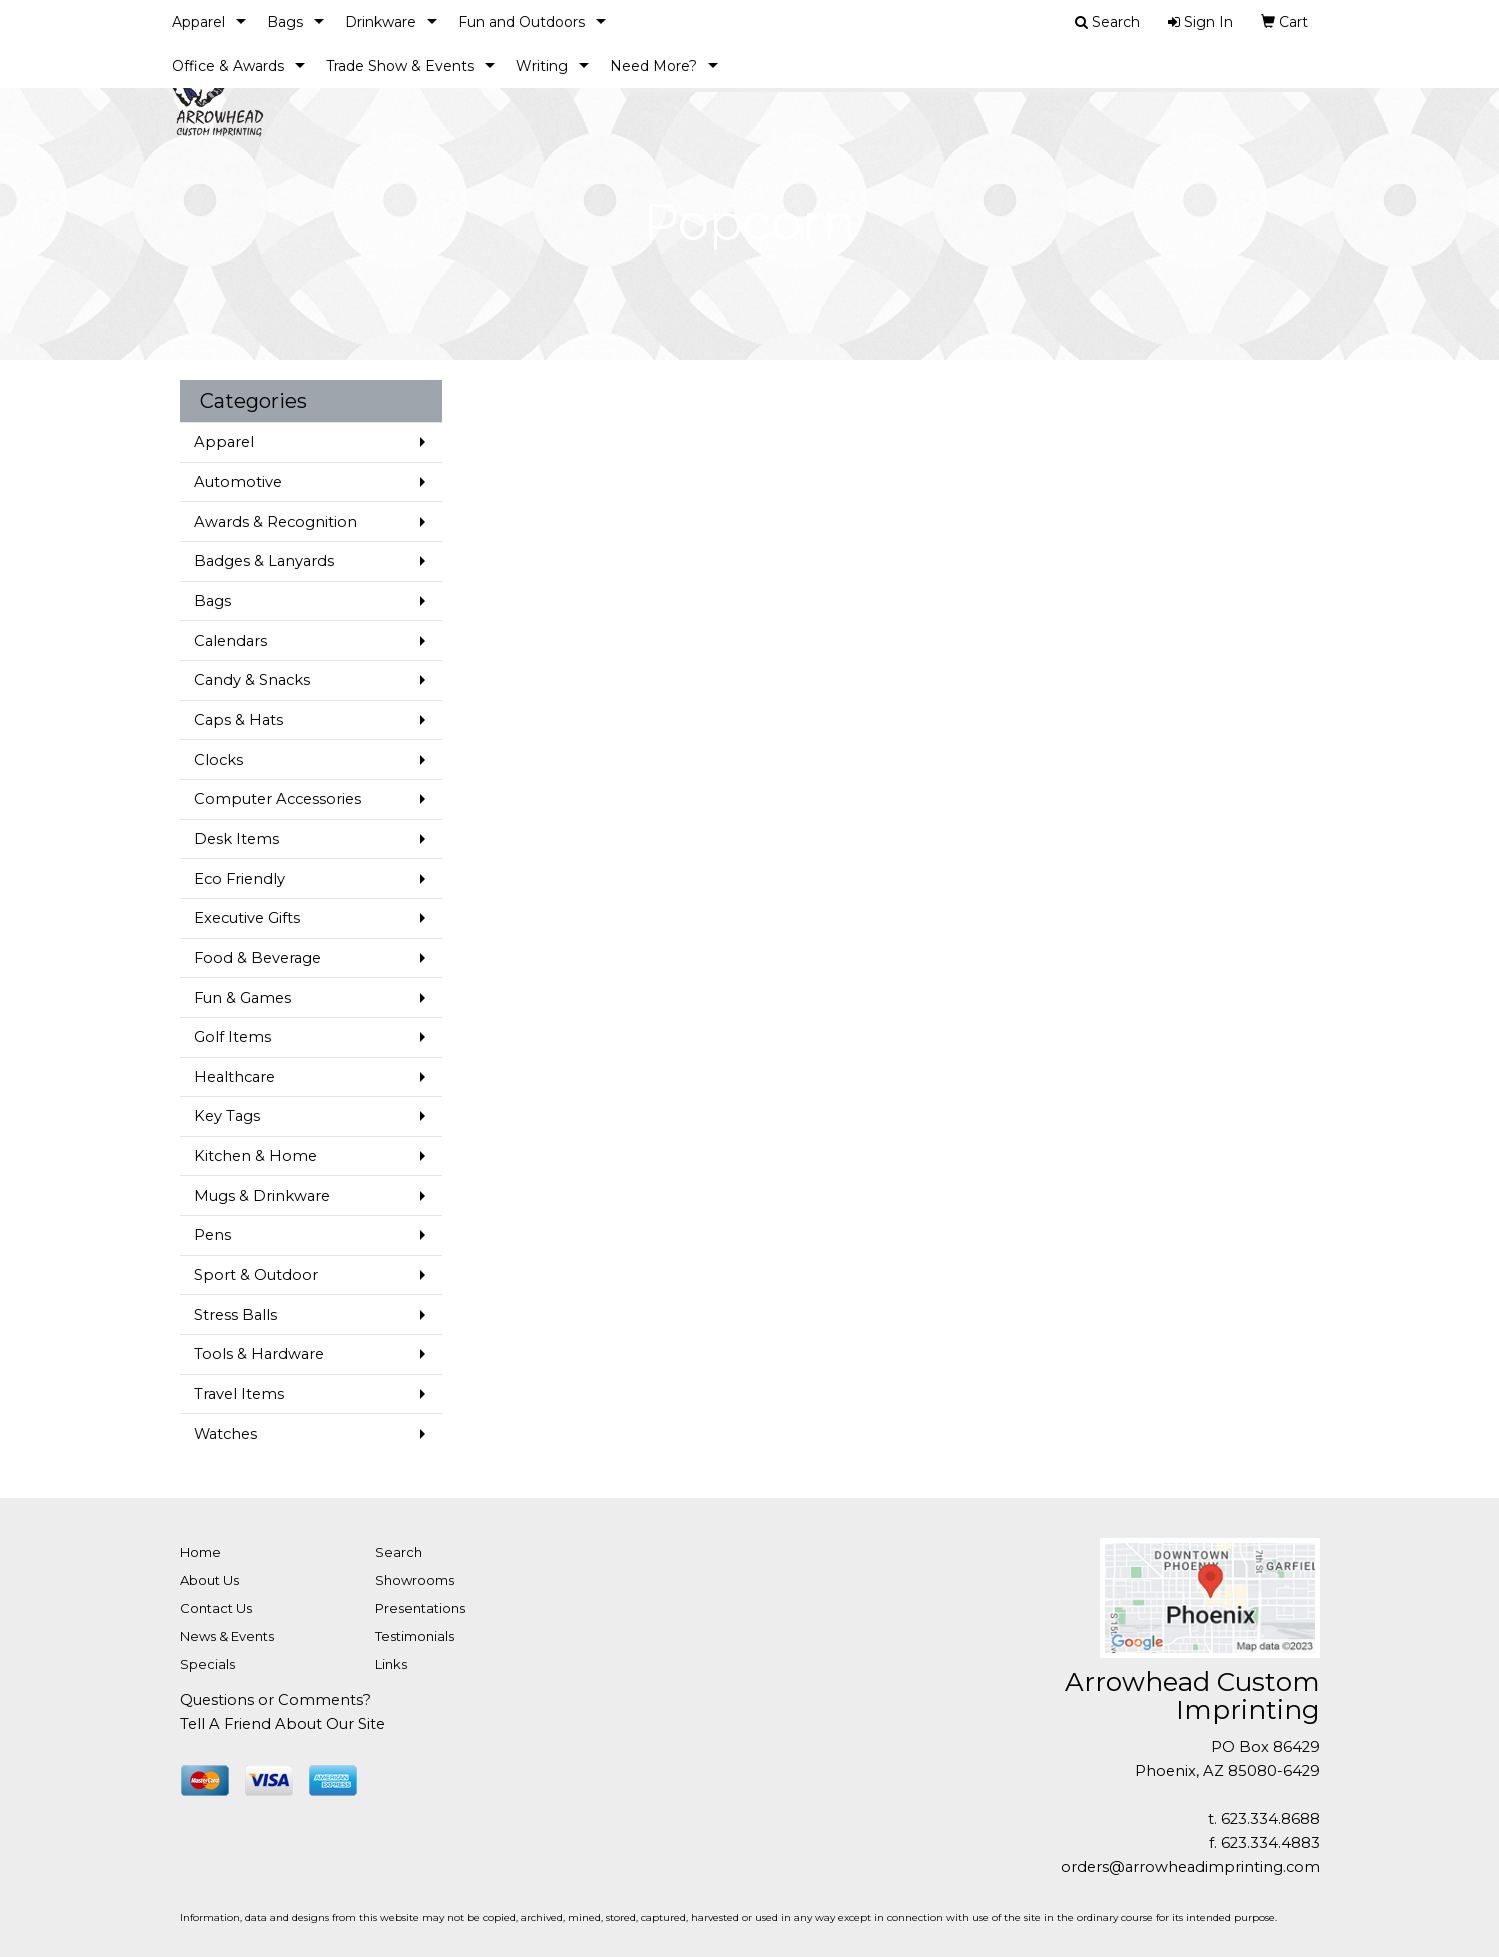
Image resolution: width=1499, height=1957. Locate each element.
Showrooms (414, 1580)
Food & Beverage (257, 958)
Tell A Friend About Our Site (282, 1724)
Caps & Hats (238, 720)
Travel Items (239, 1394)
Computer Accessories (277, 799)
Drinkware (380, 22)
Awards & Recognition (275, 522)
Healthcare (234, 1077)
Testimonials (414, 1636)
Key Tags (227, 1116)
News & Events (227, 1636)
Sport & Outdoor (256, 1275)
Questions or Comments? (275, 1700)
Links (391, 1664)
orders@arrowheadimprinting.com (1190, 1867)
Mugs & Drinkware (262, 1196)
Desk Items (236, 839)
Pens (212, 1235)
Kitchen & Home (255, 1156)
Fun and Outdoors (521, 22)
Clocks (218, 760)
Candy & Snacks (252, 680)
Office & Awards (228, 66)
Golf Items (232, 1037)
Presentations (420, 1608)
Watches (225, 1434)
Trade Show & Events (400, 66)
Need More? (653, 66)
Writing (542, 66)
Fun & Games (242, 998)
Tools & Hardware (259, 1354)
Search (398, 1552)
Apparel (198, 22)
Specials (207, 1664)
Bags (285, 22)
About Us (209, 1580)
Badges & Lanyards (264, 561)
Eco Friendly (239, 879)
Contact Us (216, 1608)
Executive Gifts (247, 918)
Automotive (238, 482)
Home (200, 1552)
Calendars (230, 641)
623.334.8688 (1270, 1819)
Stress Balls (235, 1315)
